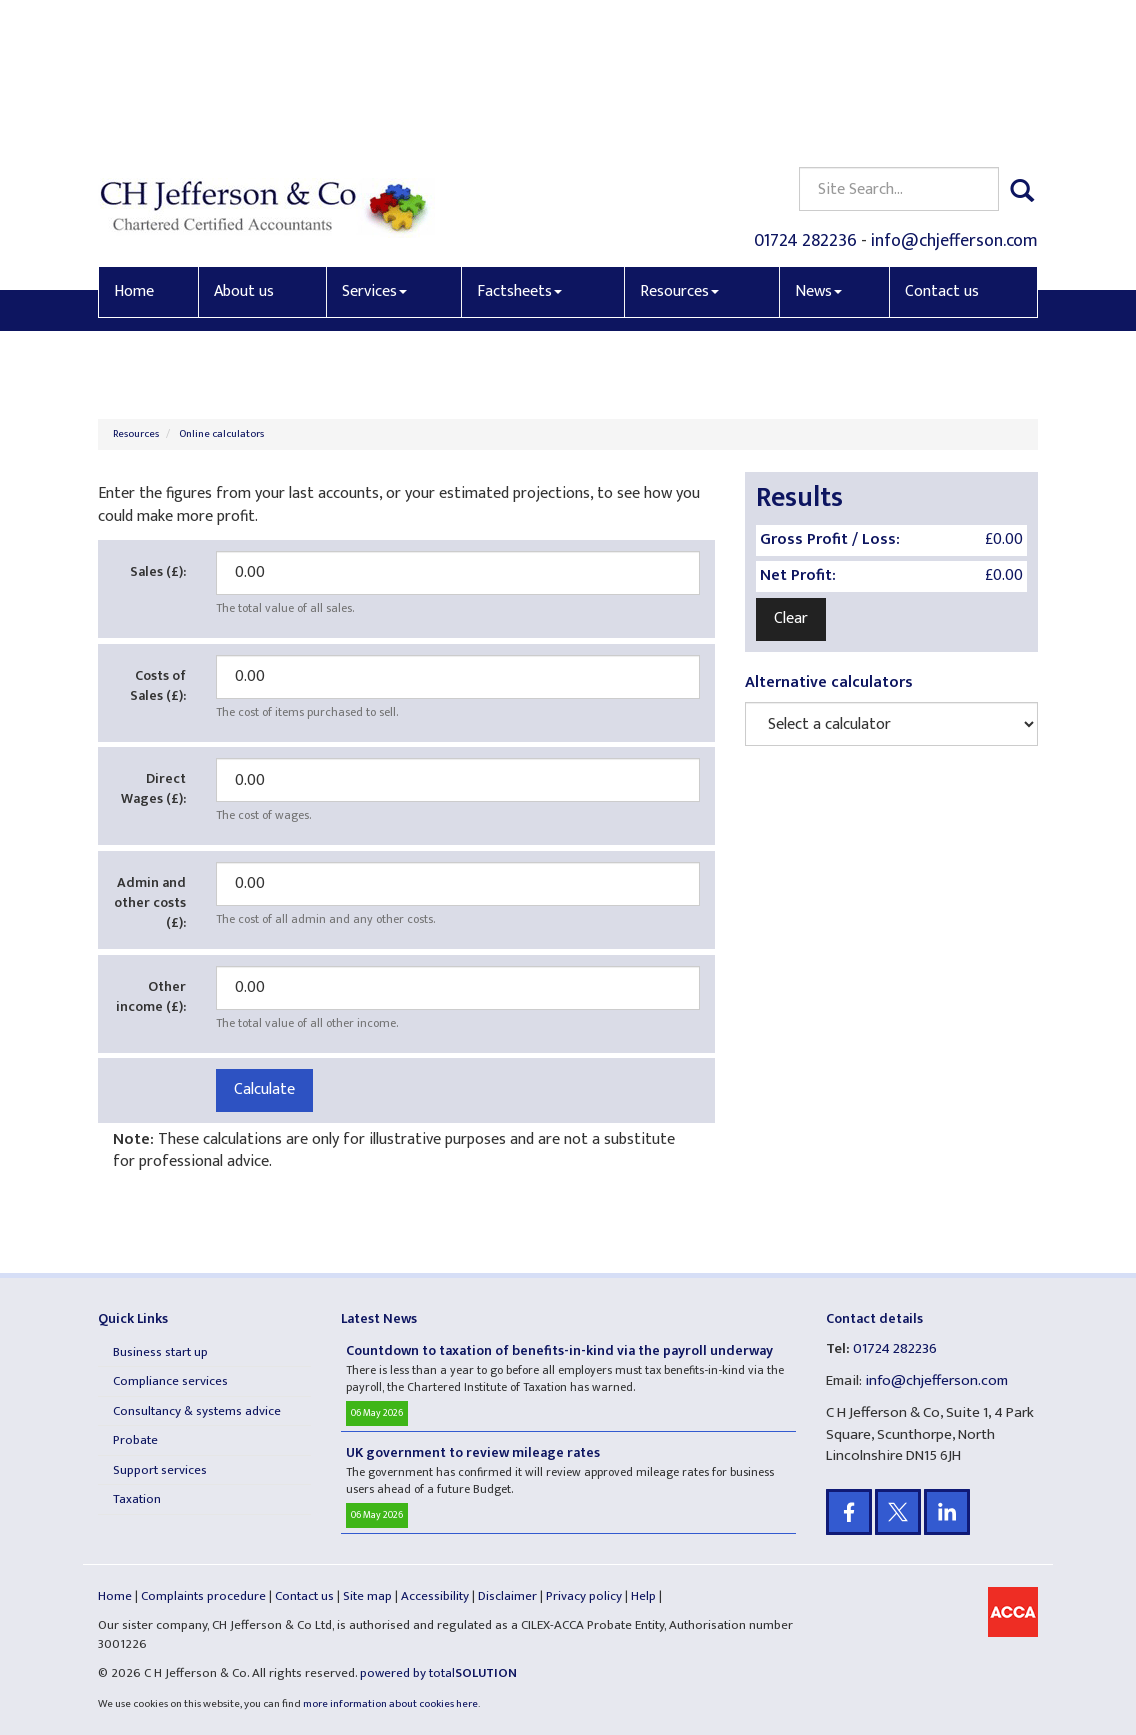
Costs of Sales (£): (158, 685)
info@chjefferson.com (954, 96)
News (818, 146)
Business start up (160, 1352)
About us (244, 146)
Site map (367, 1596)
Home (134, 146)
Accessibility (435, 1596)
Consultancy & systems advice (197, 1411)
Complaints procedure (203, 1596)
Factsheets (519, 146)
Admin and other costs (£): (150, 902)
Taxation (137, 1499)
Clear (791, 618)
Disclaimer (507, 1596)
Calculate (264, 1089)
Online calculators (221, 434)
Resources (679, 146)
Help (643, 1596)
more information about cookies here (390, 1704)
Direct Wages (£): (153, 788)
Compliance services (170, 1381)
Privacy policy (584, 1596)
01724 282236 (805, 96)
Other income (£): (151, 996)
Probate (135, 1440)
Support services (160, 1470)
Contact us (942, 146)
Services (374, 146)
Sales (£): (158, 571)
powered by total (438, 1673)
